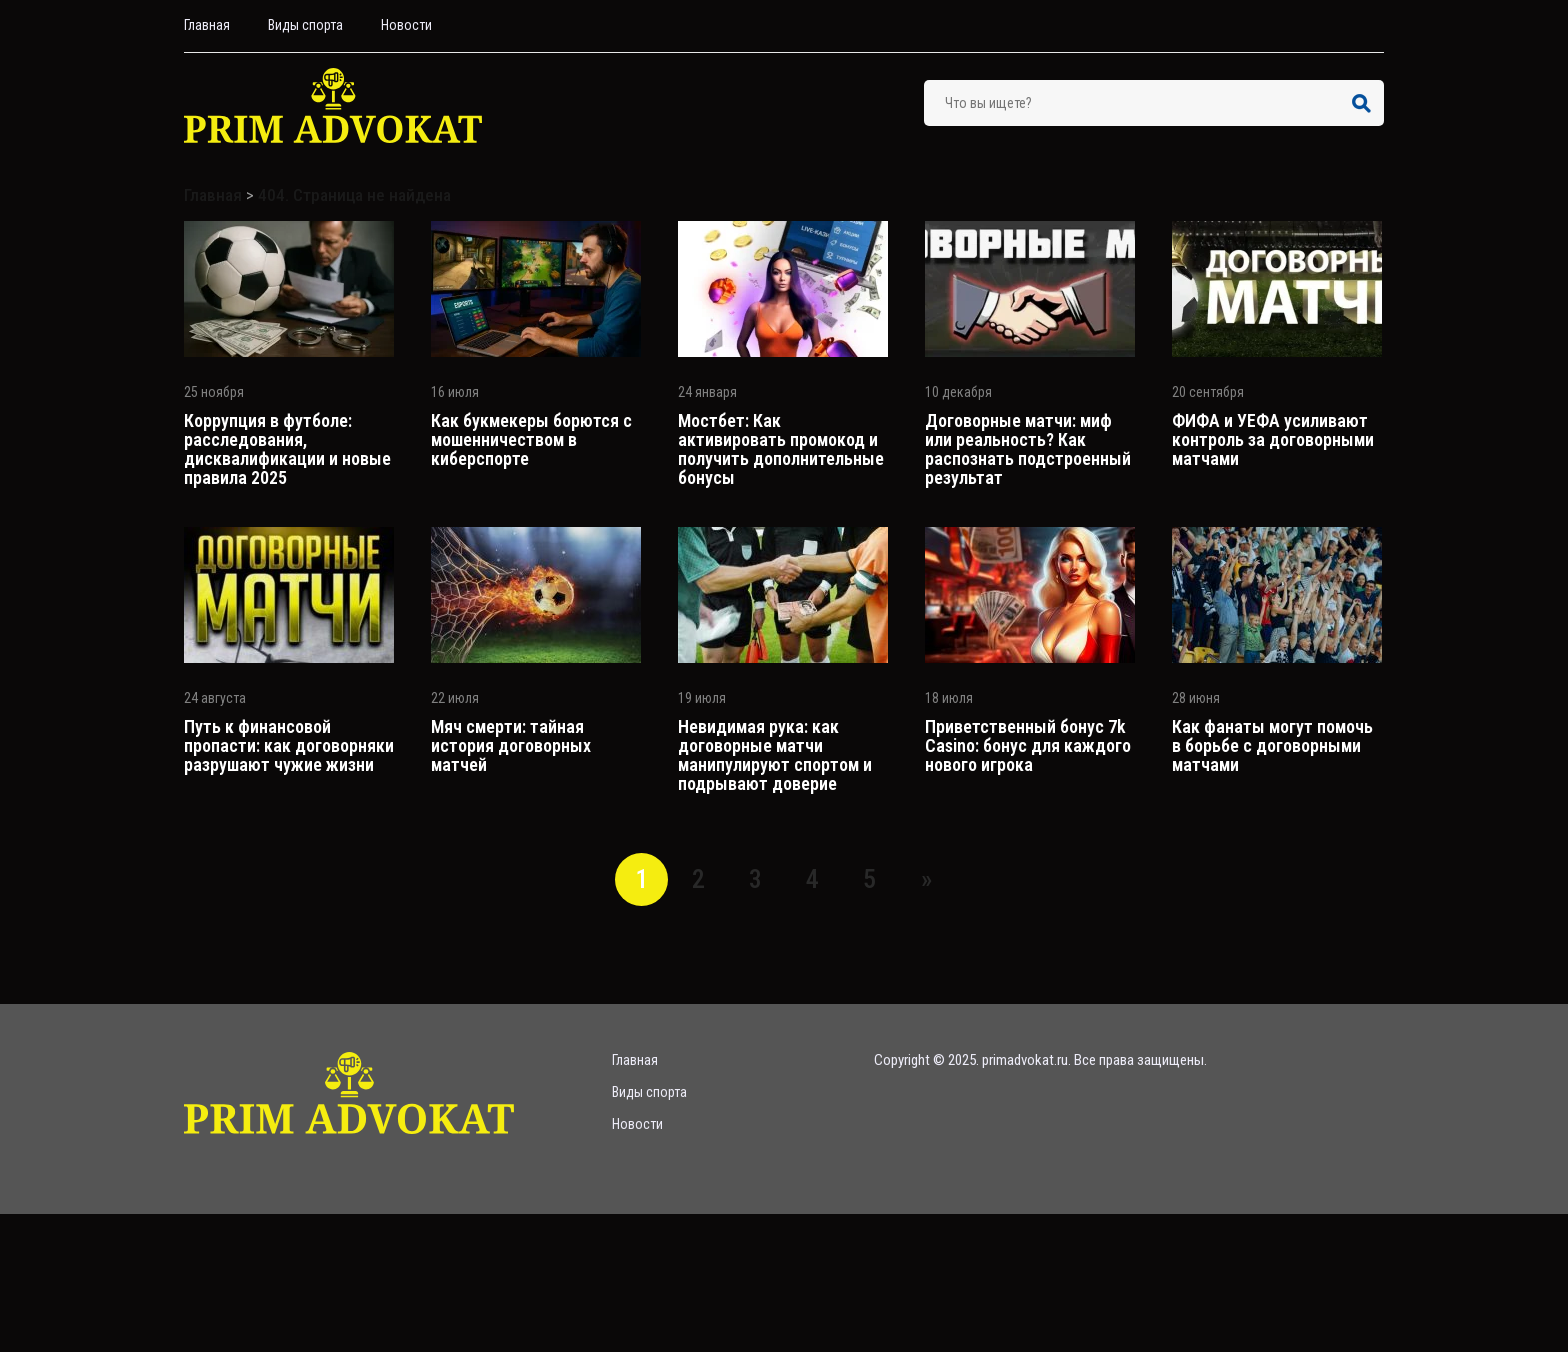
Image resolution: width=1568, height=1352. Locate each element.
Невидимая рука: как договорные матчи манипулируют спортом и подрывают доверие (775, 755)
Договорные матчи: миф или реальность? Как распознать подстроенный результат (1028, 449)
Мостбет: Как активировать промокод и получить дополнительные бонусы (781, 449)
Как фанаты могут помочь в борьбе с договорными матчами (1272, 745)
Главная (207, 25)
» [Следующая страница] (926, 879)
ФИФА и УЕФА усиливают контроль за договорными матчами (1273, 439)
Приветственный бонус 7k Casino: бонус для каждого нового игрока (1028, 745)
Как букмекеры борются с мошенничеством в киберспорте (531, 439)
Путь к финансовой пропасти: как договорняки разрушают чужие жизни (289, 745)
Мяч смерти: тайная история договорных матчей (511, 745)
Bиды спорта (305, 25)
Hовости (406, 25)
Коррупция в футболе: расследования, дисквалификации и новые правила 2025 (287, 449)
